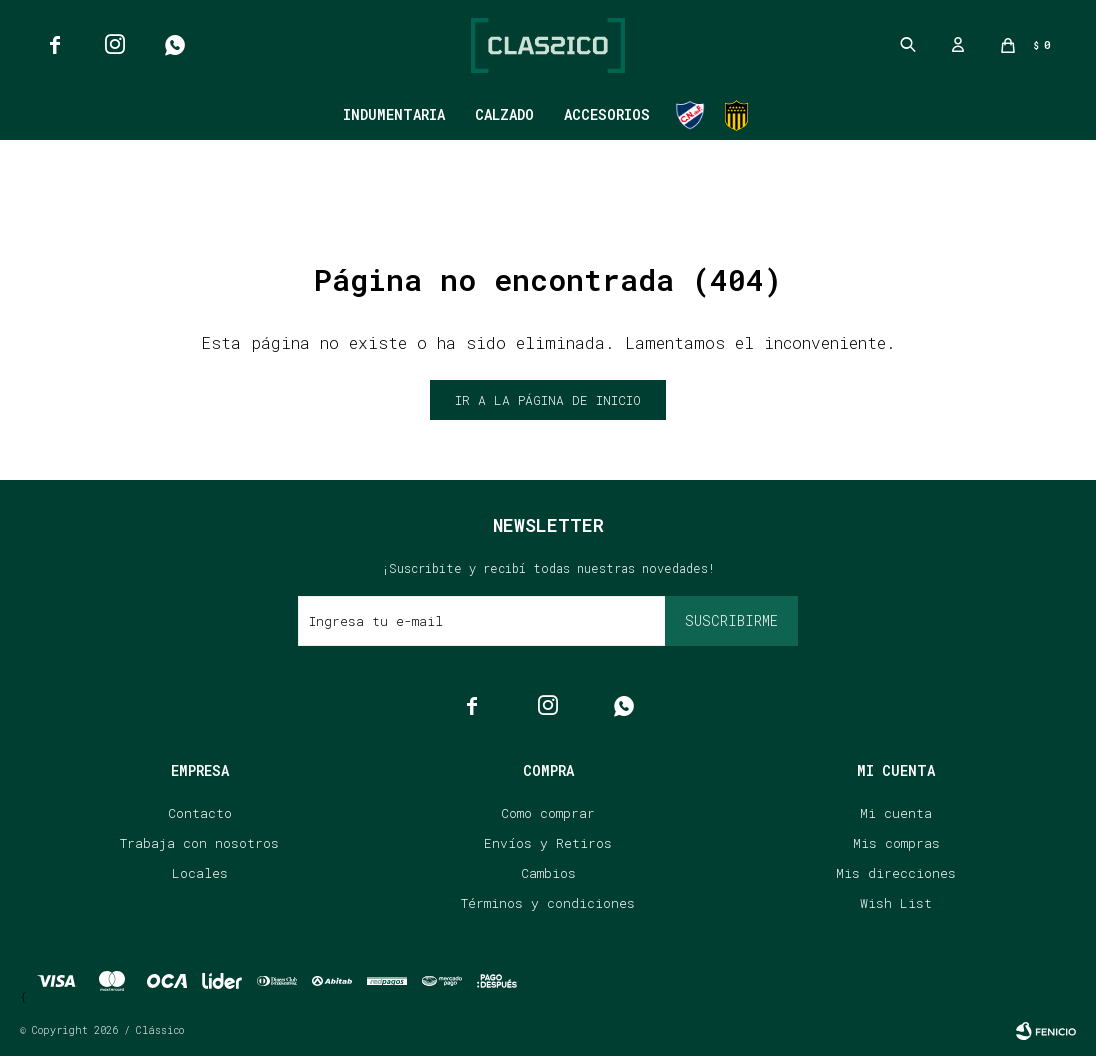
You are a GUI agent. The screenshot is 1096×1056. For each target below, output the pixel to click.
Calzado (504, 114)
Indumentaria (394, 114)
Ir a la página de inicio (548, 400)
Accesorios (607, 114)
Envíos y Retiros (548, 843)
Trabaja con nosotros (199, 843)
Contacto (200, 813)
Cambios (548, 873)
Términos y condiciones (548, 903)
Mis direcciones (896, 873)
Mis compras (896, 843)
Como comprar (548, 813)
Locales (200, 873)
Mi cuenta (896, 813)
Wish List (896, 903)
